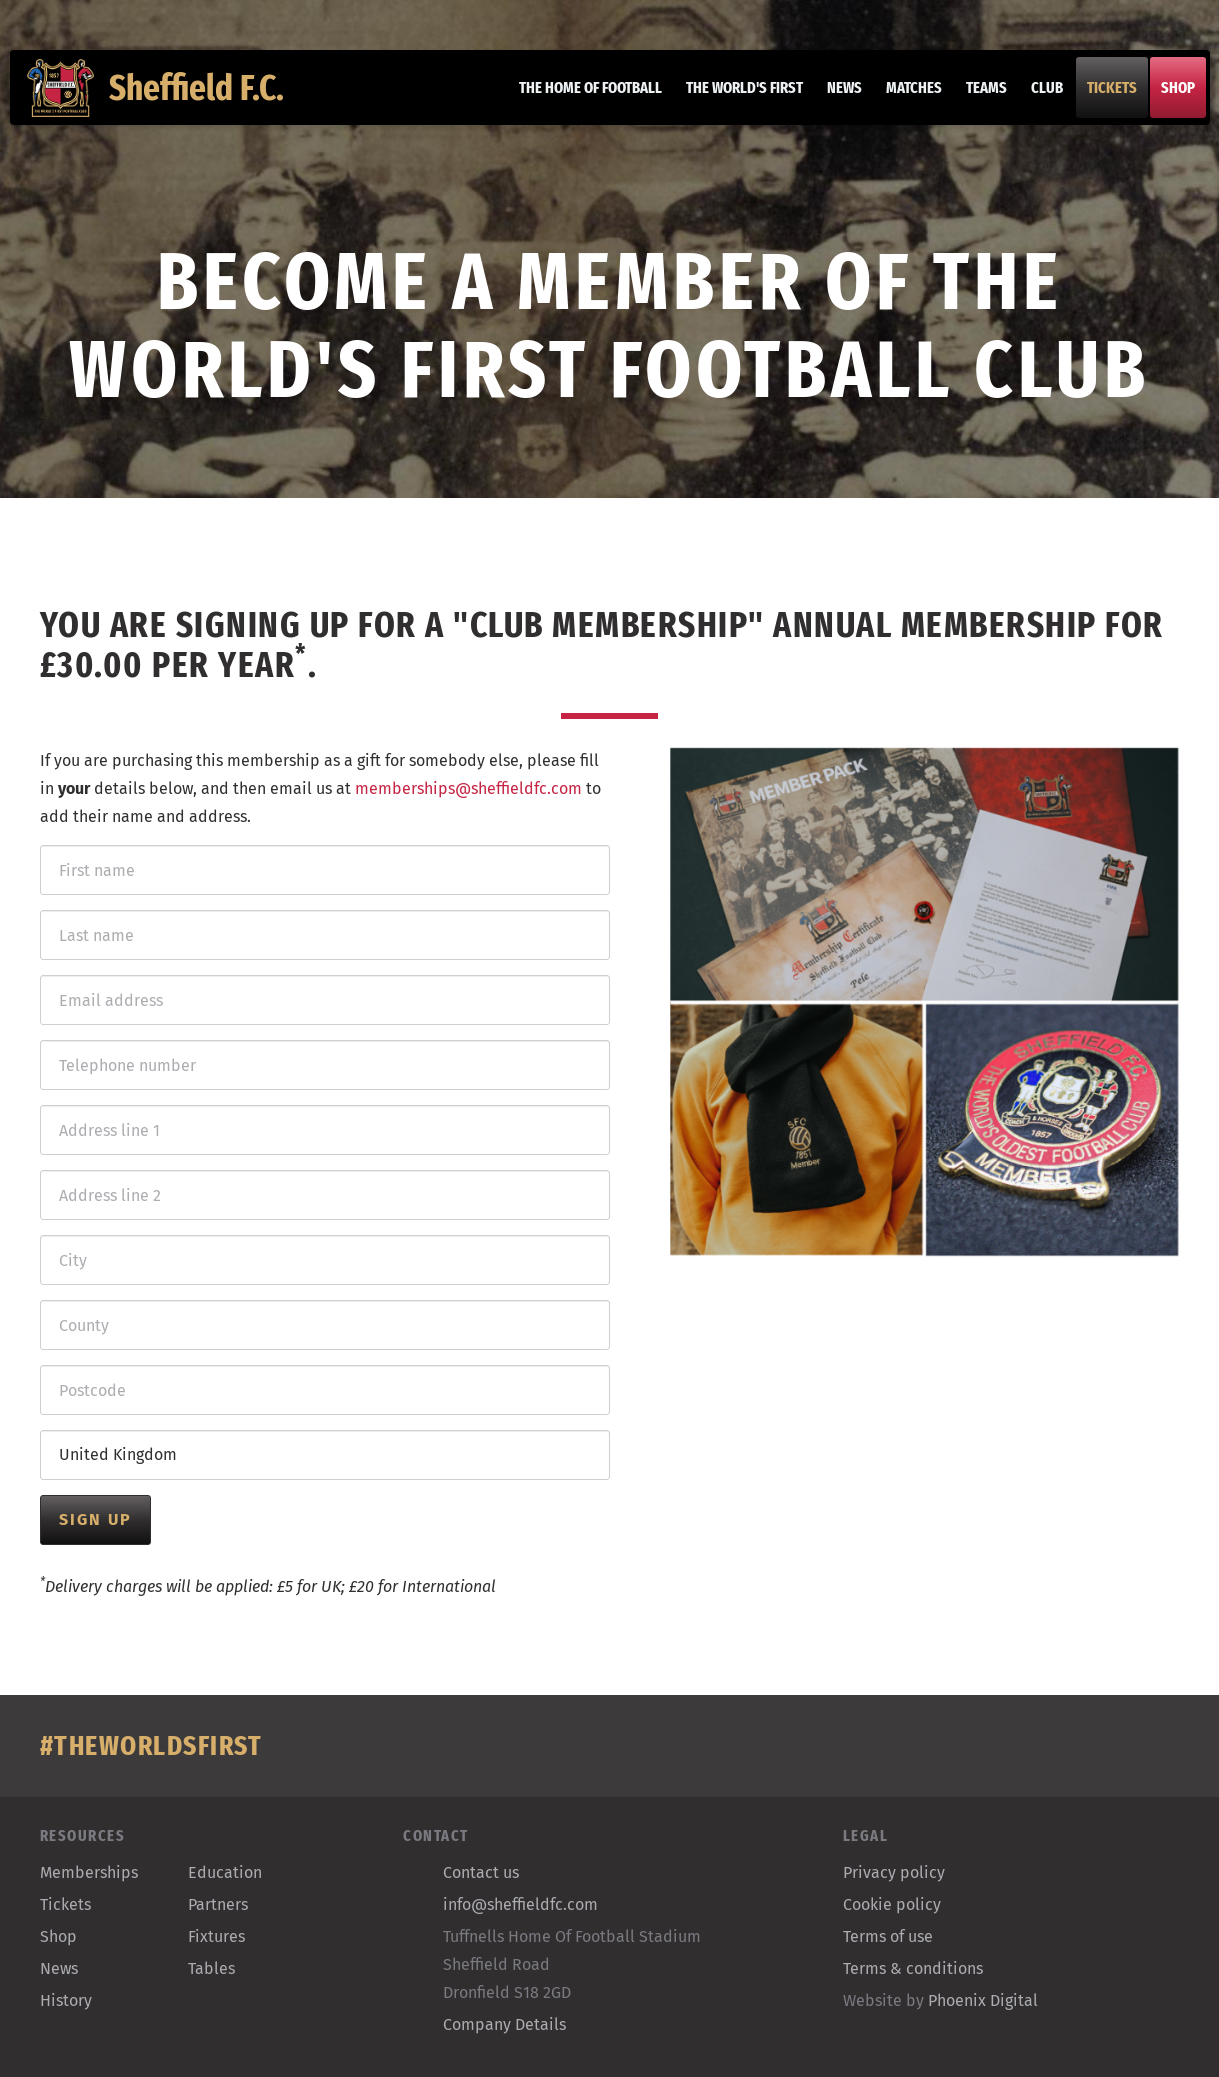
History (66, 2000)
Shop (1166, 99)
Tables (211, 1968)
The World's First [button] (732, 99)
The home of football (578, 99)
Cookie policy (892, 1904)
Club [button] (1035, 99)
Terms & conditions (913, 1968)
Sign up (95, 1519)
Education (225, 1872)
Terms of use (888, 1936)
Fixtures (216, 1936)
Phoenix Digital (983, 2000)
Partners (218, 1904)
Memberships (89, 1872)
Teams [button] (974, 99)
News (832, 99)
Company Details (504, 2024)
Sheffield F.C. (168, 100)
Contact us (481, 1872)
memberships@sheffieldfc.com (468, 788)
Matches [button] (902, 99)
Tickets (1100, 99)
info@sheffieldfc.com (520, 1904)
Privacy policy (894, 1872)
